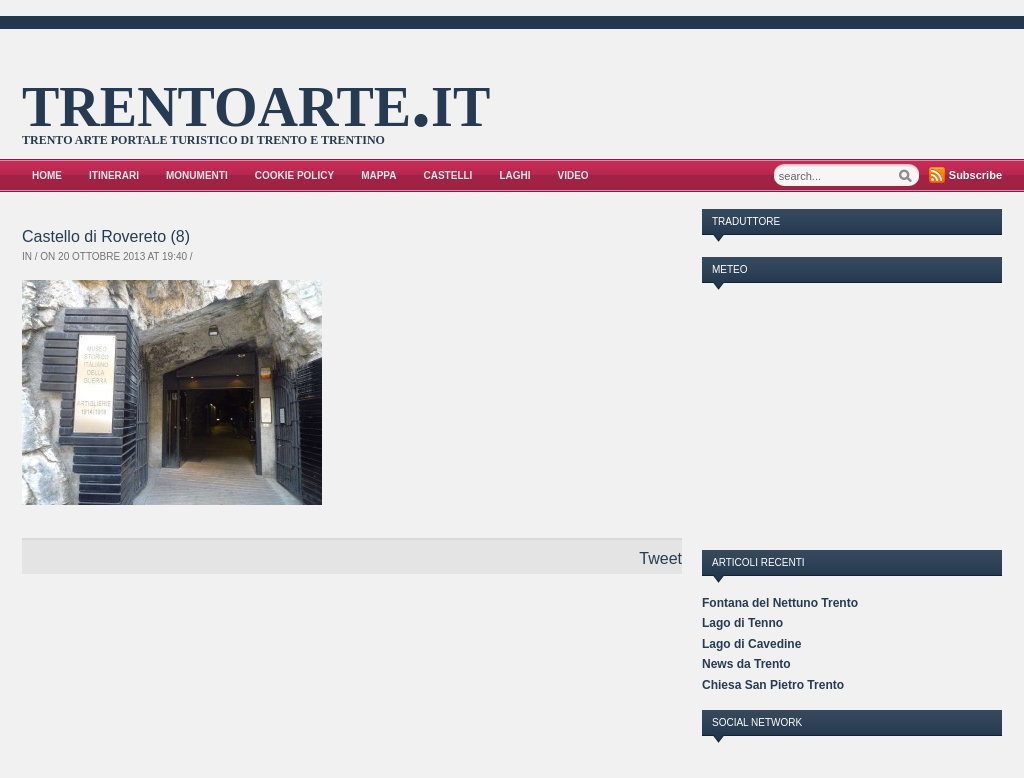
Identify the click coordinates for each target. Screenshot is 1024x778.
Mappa (378, 175)
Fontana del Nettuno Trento (780, 603)
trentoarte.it (256, 99)
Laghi (514, 175)
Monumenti (197, 175)
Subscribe (975, 175)
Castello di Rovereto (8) (106, 236)
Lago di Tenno (742, 623)
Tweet (660, 558)
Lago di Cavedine (751, 644)
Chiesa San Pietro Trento (773, 685)
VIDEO (573, 175)
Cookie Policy (294, 175)
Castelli (448, 175)
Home (47, 175)
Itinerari (114, 175)
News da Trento (746, 664)
